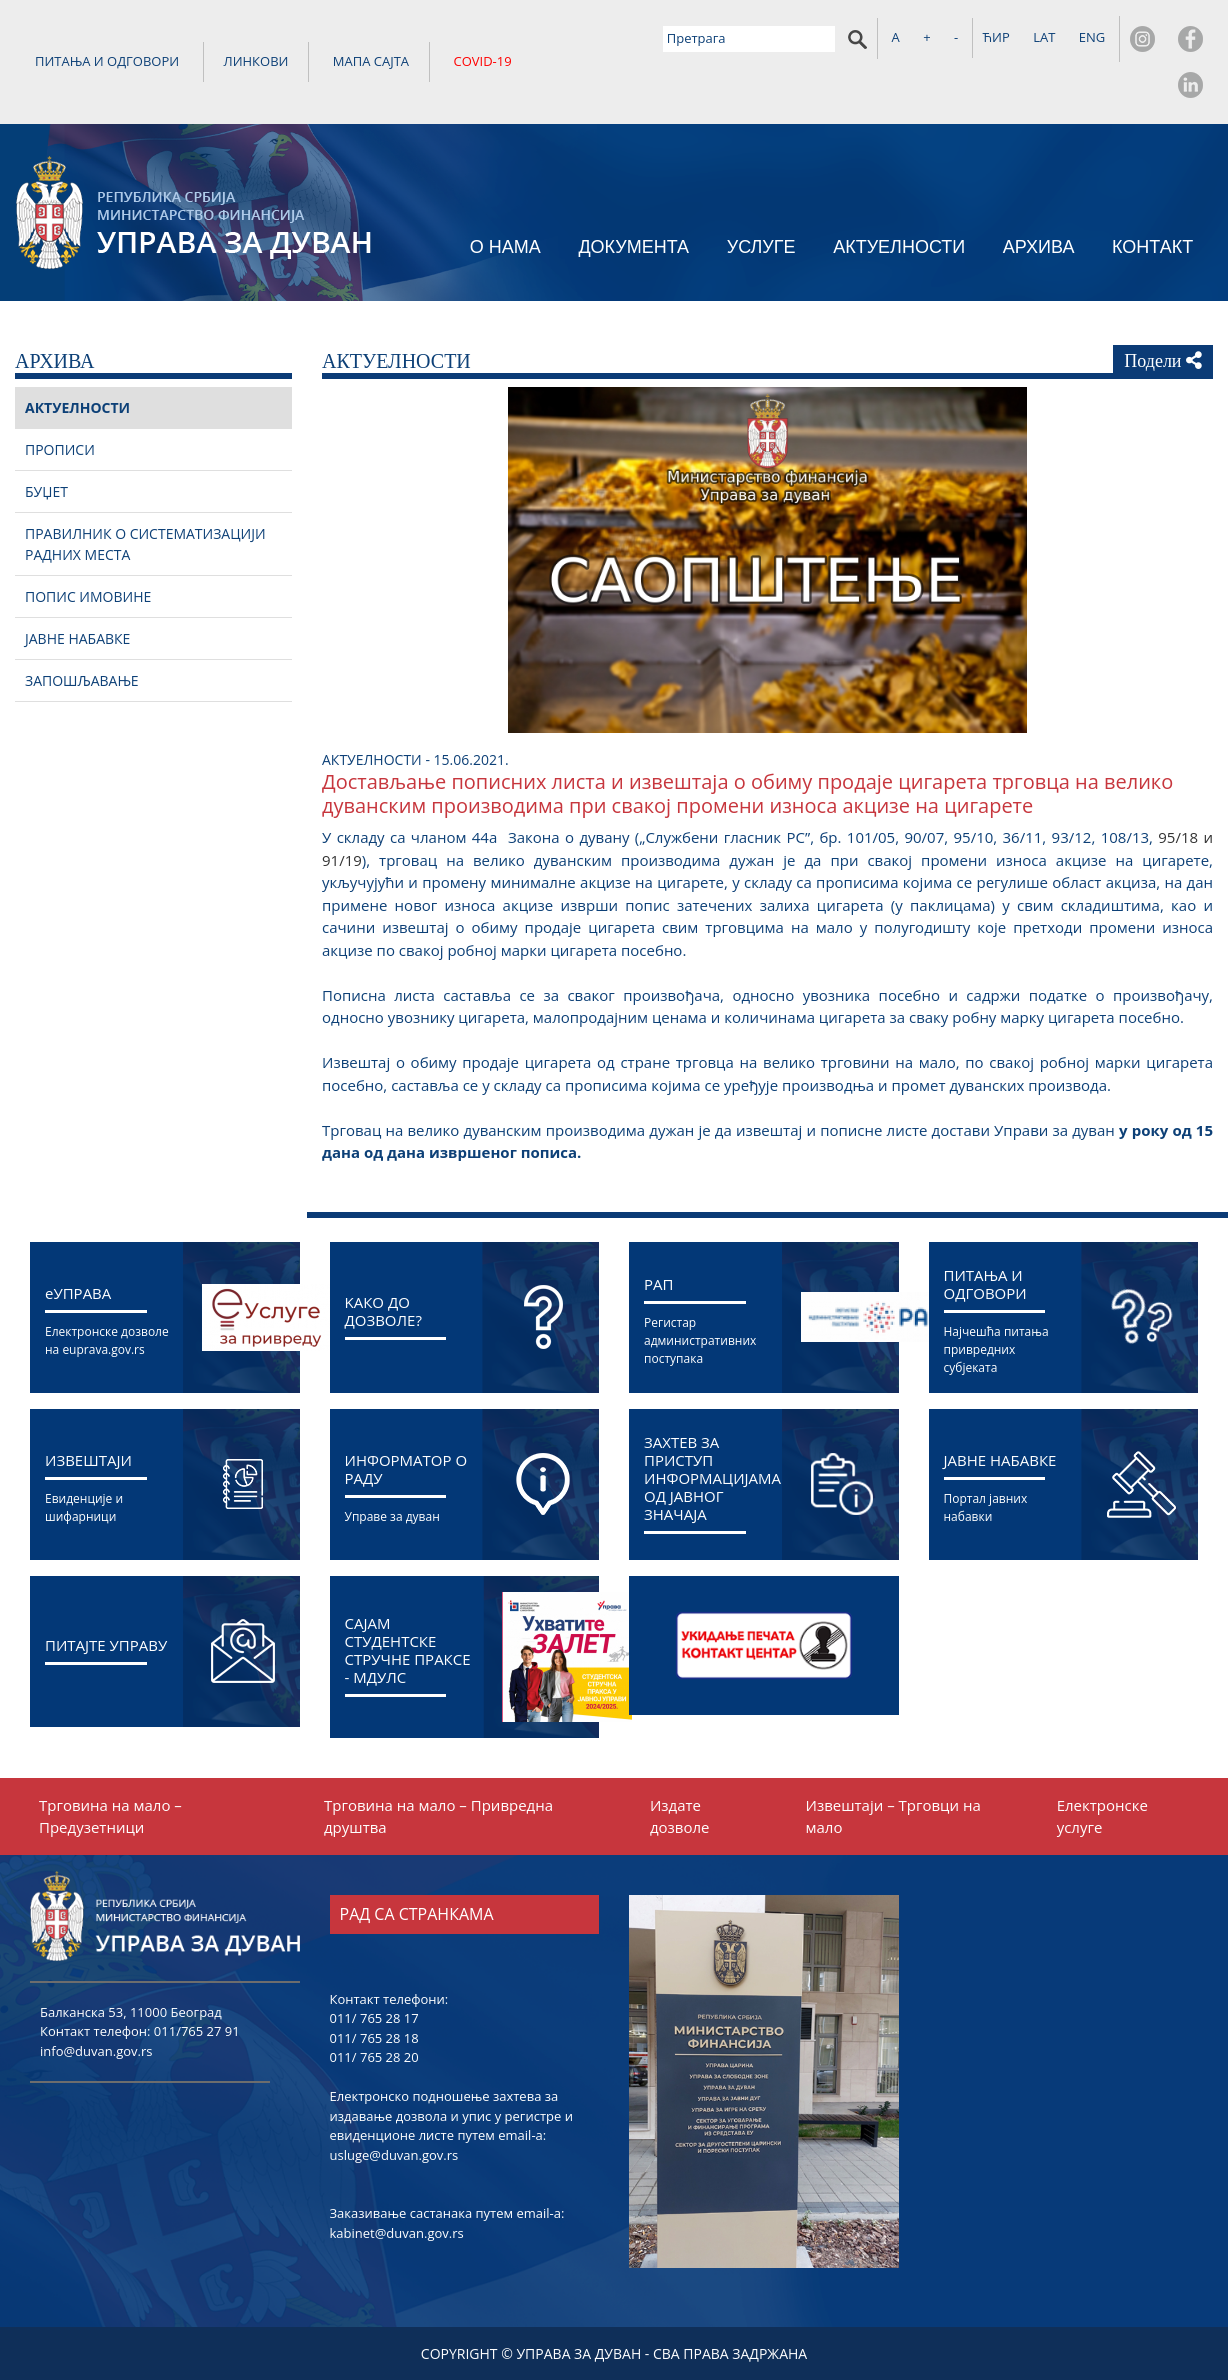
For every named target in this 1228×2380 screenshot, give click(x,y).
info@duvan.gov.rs (96, 2051)
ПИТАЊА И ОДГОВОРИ (107, 61)
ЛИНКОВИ (256, 61)
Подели (1163, 361)
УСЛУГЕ (761, 247)
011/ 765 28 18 (374, 2038)
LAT (1044, 37)
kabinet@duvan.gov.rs (397, 2233)
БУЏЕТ (46, 491)
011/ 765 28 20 (374, 2057)
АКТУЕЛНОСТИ (899, 247)
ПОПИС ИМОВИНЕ (88, 596)
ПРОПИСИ (60, 449)
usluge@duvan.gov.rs (394, 2155)
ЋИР (996, 37)
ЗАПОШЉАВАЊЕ (82, 680)
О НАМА (505, 247)
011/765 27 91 (197, 2031)
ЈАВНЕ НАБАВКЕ (77, 638)
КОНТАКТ (1152, 247)
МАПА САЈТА (371, 61)
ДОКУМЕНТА (633, 247)
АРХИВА (1039, 247)
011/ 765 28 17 (374, 2018)
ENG (1092, 37)
